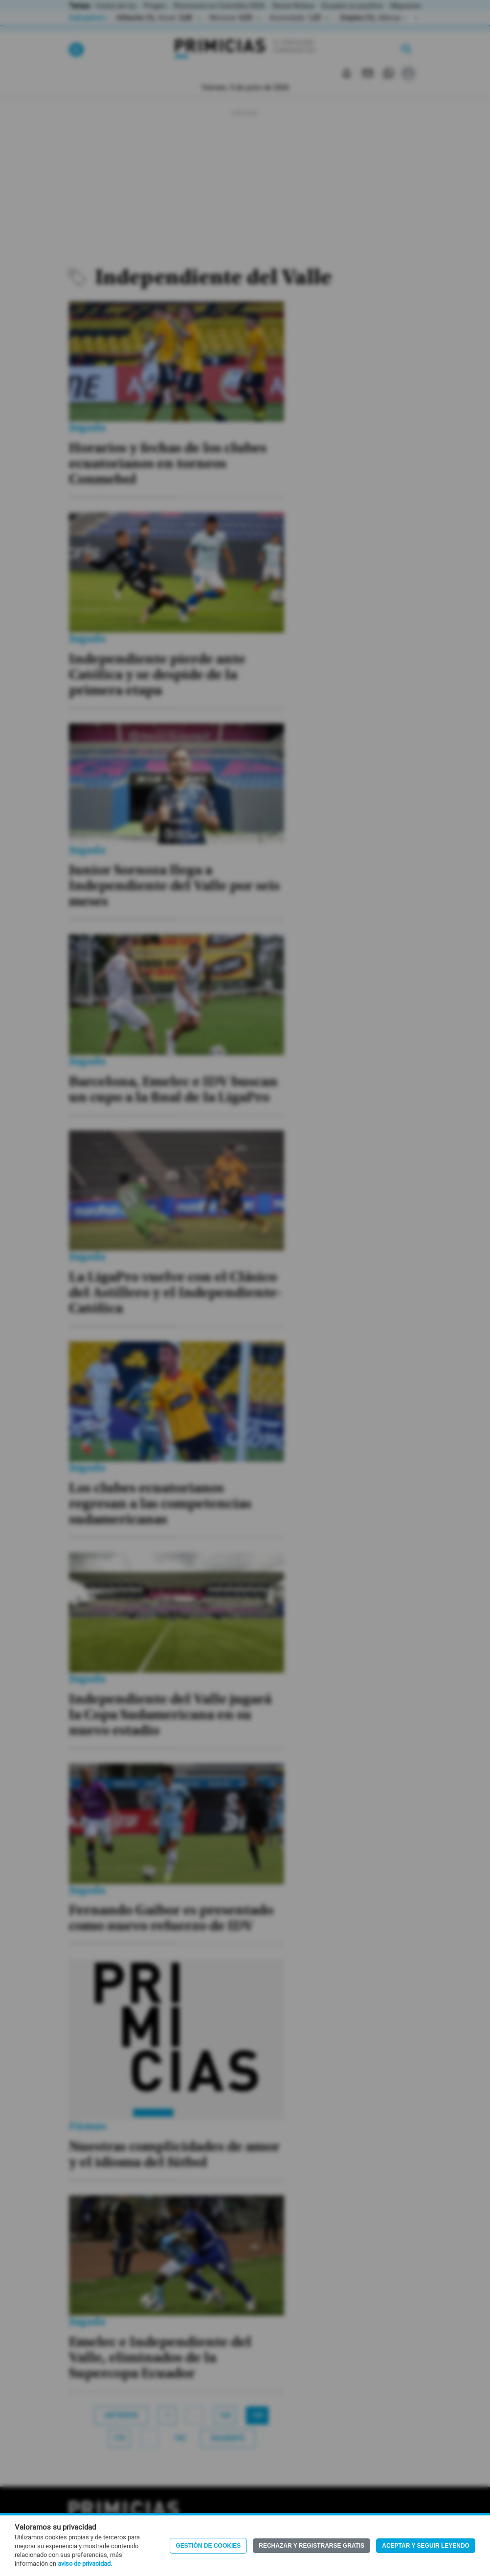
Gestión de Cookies (208, 2545)
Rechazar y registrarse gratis (311, 2545)
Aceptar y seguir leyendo (425, 2545)
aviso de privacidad (84, 2563)
